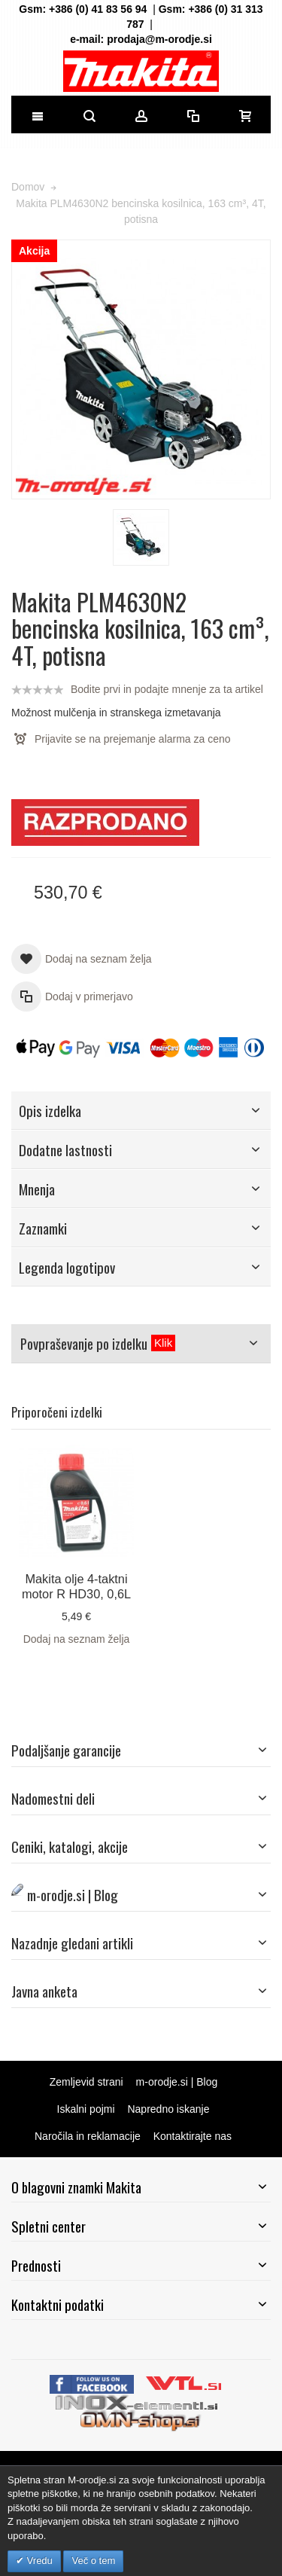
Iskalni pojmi (86, 2109)
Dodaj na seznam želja (76, 1639)
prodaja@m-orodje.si (159, 39)
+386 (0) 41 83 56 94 (98, 9)
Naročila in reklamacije (88, 2136)
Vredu (38, 2560)
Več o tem (93, 2560)
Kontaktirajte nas (192, 2136)
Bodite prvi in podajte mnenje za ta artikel (167, 689)
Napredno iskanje (168, 2109)
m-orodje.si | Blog (177, 2082)
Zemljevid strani (86, 2082)
